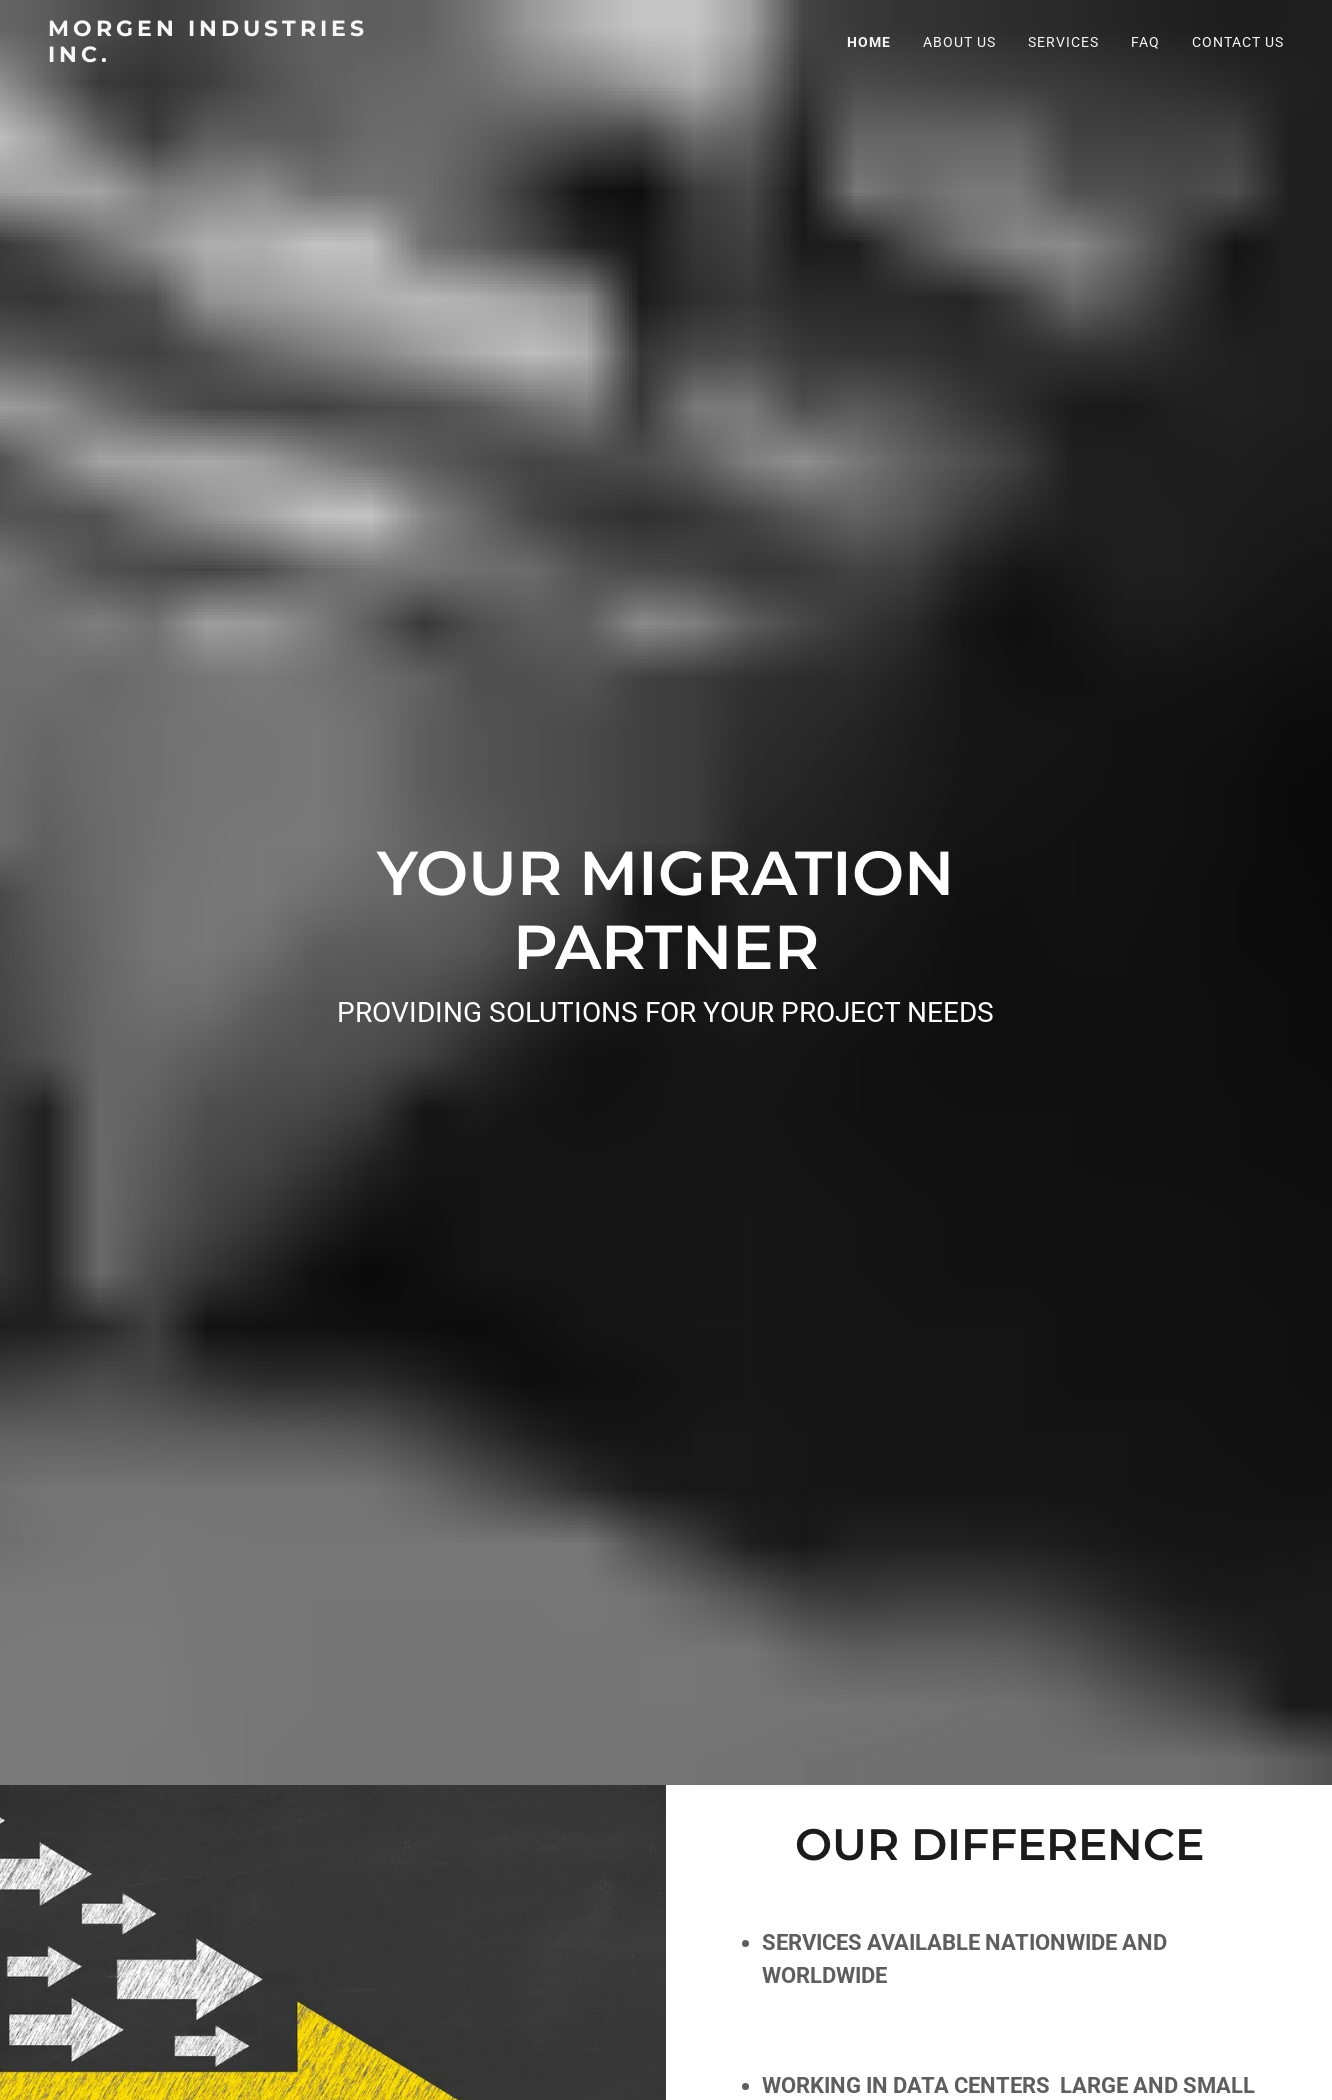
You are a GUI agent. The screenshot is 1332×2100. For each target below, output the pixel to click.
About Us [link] (959, 42)
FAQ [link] (1145, 42)
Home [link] (869, 42)
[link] (236, 56)
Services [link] (1063, 42)
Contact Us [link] (1238, 42)
